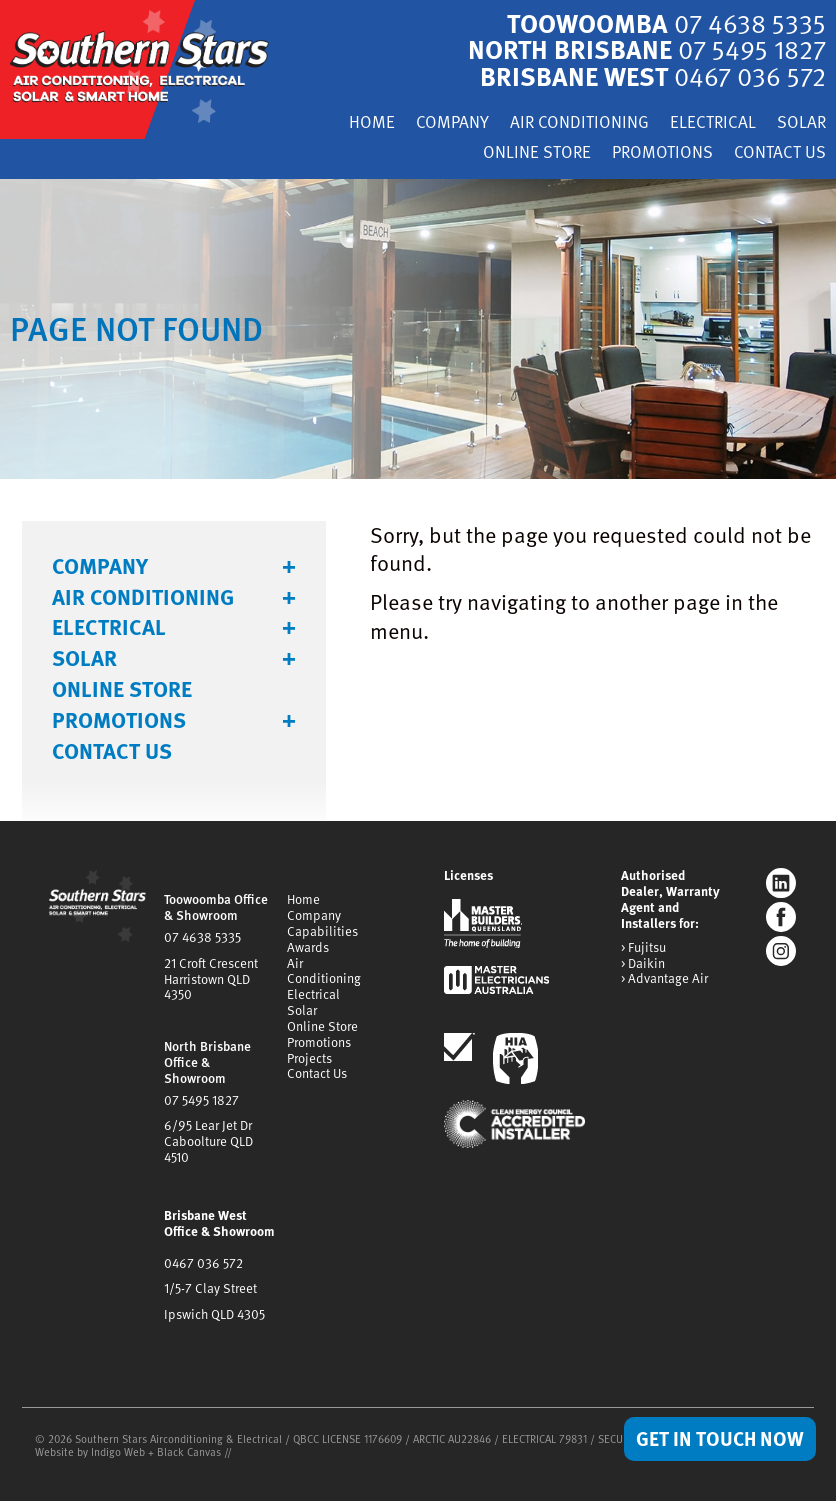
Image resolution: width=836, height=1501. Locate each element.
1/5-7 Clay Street (210, 1287)
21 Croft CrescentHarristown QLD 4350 (211, 977)
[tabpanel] (418, 327)
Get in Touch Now (720, 1438)
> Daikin (643, 962)
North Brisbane (645, 48)
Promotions (662, 152)
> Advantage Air (664, 978)
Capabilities (322, 929)
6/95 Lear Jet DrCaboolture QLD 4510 (208, 1140)
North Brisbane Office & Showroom (207, 1060)
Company (452, 123)
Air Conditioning (579, 123)
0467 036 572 (203, 1261)
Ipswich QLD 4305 (214, 1313)
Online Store (537, 152)
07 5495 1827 (201, 1098)
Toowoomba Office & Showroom (216, 906)
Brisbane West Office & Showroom (219, 1221)
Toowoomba (665, 22)
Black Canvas (189, 1449)
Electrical (713, 123)
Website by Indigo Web (91, 1449)
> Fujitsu (643, 946)
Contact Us (780, 152)
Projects (309, 1056)
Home (372, 123)
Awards (308, 945)
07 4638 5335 (202, 935)
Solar (801, 123)
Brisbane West (651, 75)
